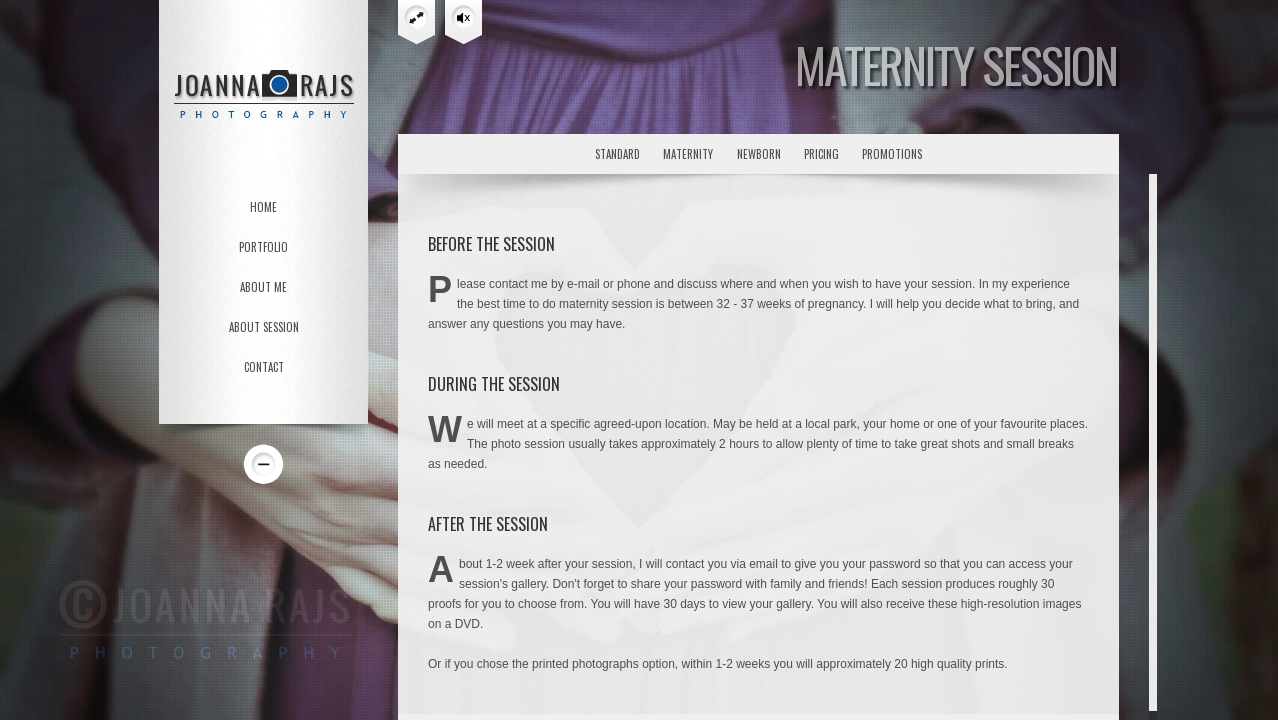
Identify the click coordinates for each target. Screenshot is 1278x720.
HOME (263, 207)
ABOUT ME (263, 287)
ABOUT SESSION (264, 327)
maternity (688, 154)
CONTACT (264, 367)
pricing (821, 154)
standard (617, 154)
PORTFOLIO (263, 247)
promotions (892, 154)
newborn (759, 154)
